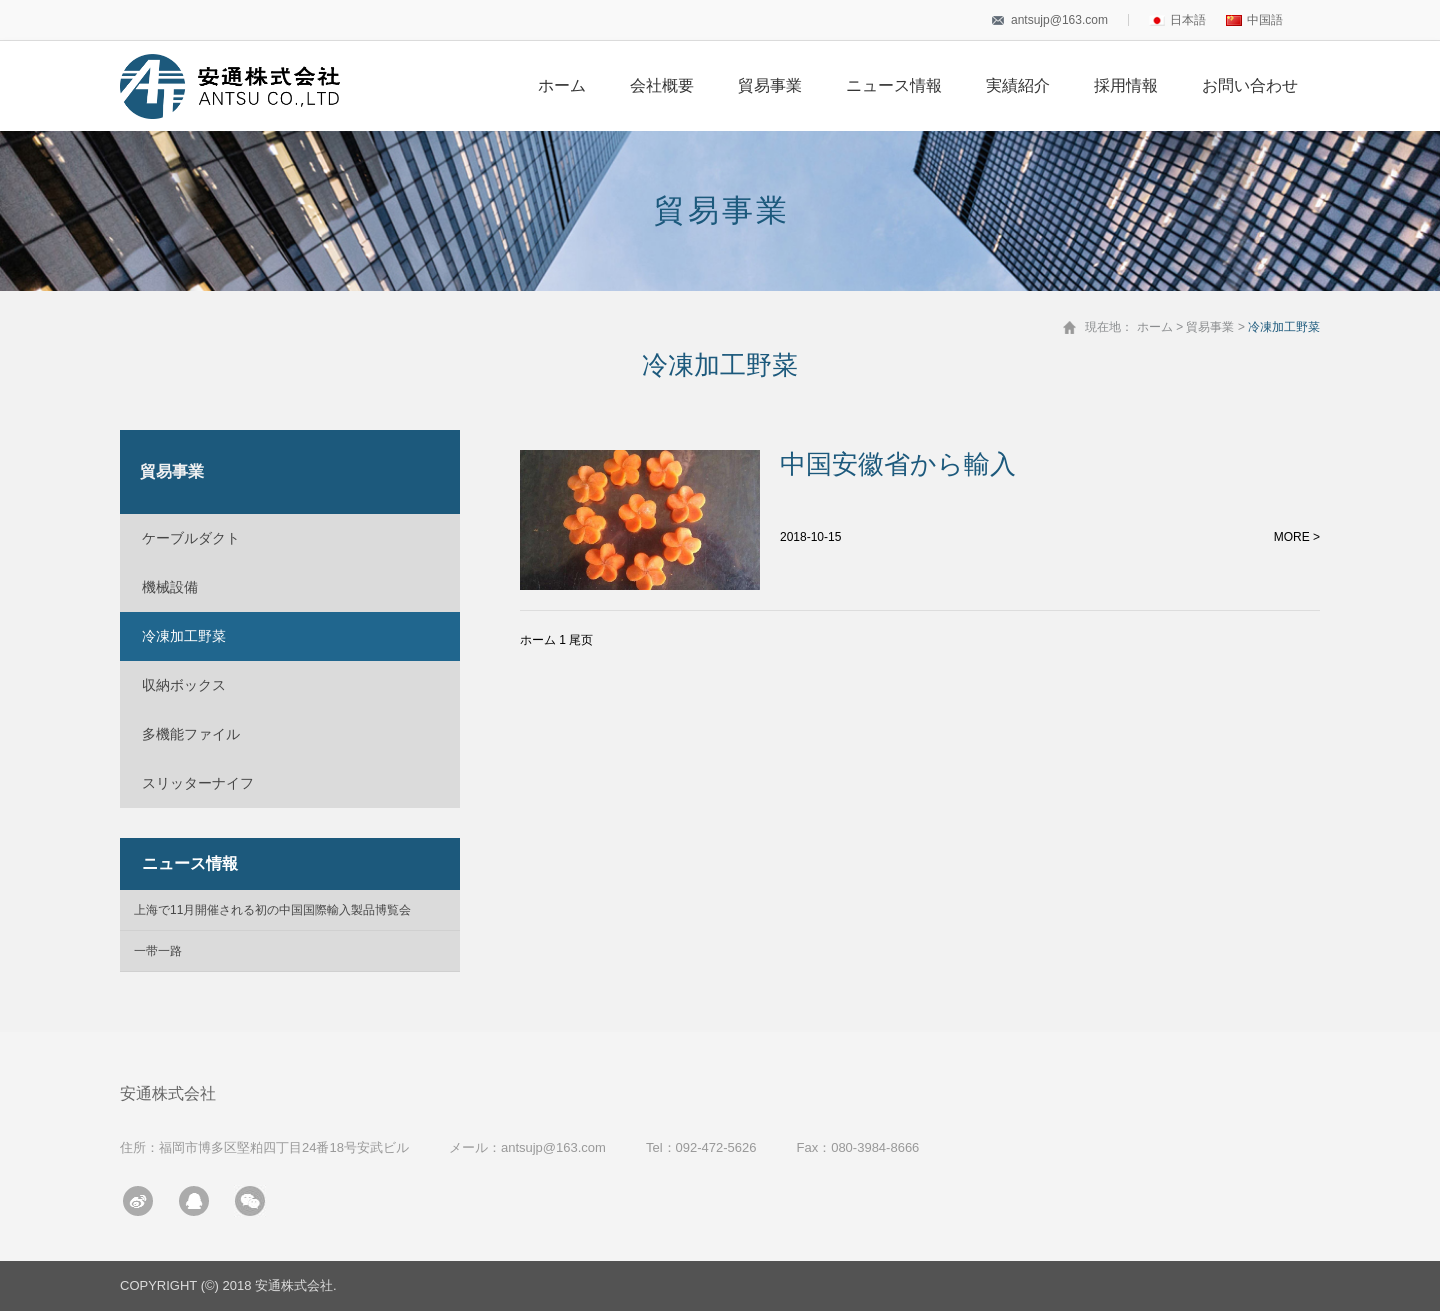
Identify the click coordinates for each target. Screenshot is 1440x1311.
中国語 (1254, 20)
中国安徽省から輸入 (898, 464)
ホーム (562, 85)
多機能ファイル (191, 734)
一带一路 (158, 951)
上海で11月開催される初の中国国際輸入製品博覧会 (272, 910)
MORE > (1297, 537)
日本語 (1177, 20)
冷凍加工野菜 (184, 636)
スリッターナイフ (198, 783)
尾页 (581, 640)
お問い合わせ (1250, 85)
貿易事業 (770, 85)
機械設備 (170, 587)
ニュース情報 (894, 85)
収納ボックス (184, 685)
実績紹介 (1018, 85)
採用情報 (1126, 85)
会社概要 (662, 85)
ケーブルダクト (191, 538)
